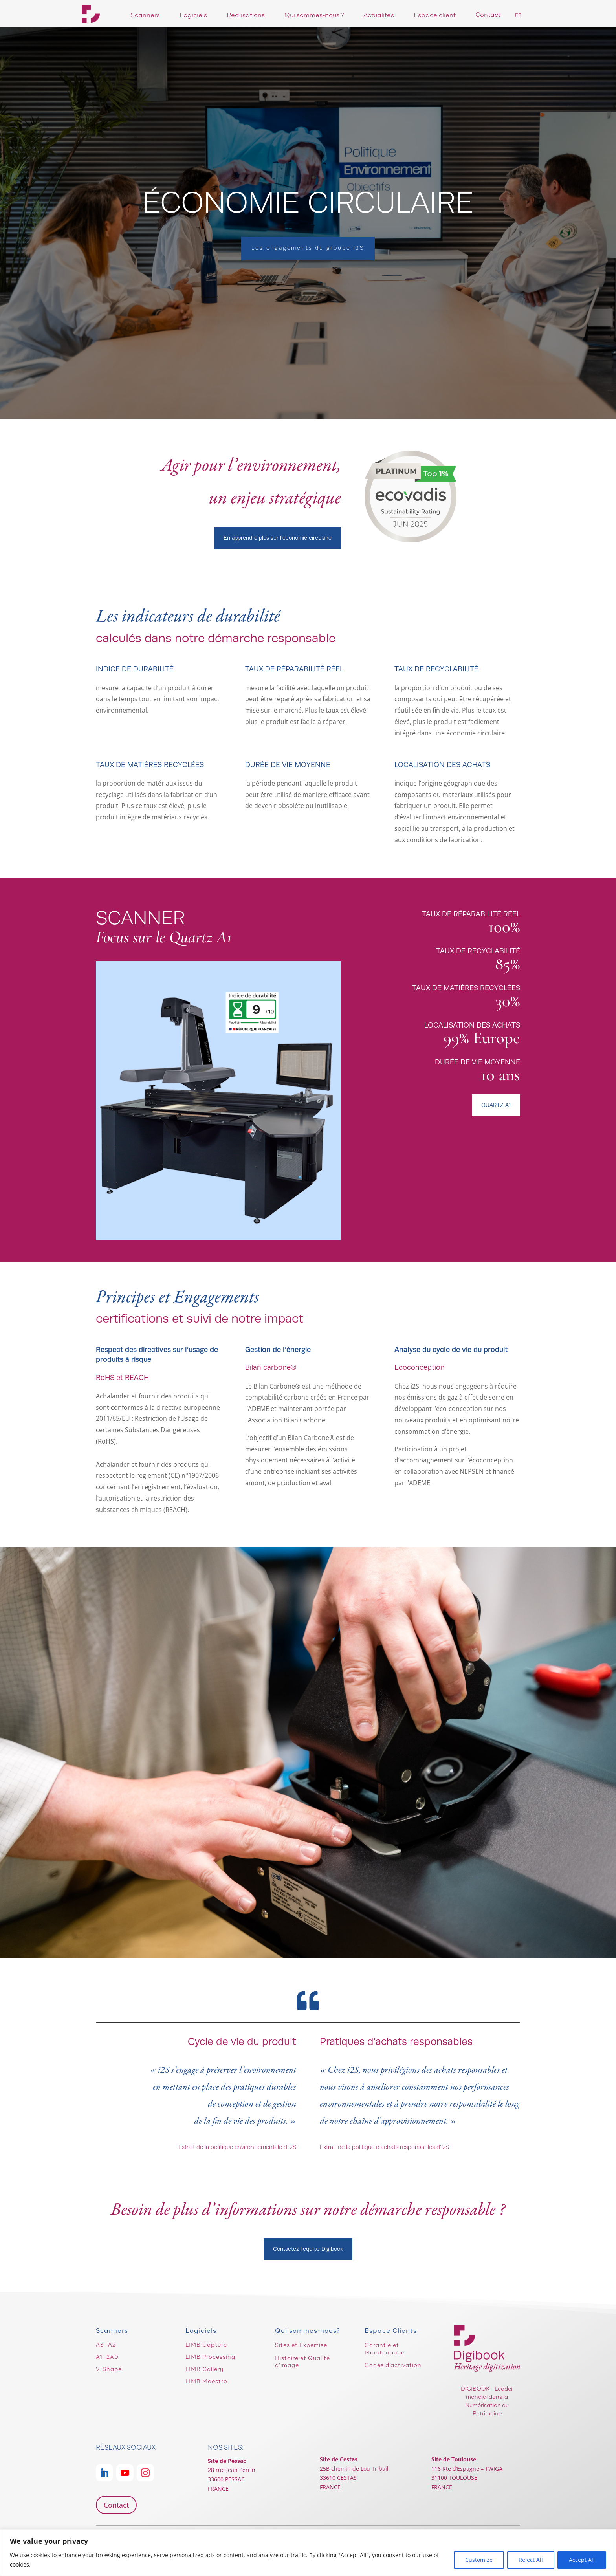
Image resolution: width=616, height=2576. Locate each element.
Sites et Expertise (301, 2345)
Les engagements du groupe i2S (307, 248)
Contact (116, 2505)
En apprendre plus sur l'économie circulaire (278, 538)
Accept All (582, 2559)
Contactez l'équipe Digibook (308, 2249)
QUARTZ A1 (496, 1105)
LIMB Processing (210, 2357)
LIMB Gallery (204, 2369)
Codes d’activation (393, 2365)
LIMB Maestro (206, 2381)
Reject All (531, 2559)
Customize (479, 2559)
